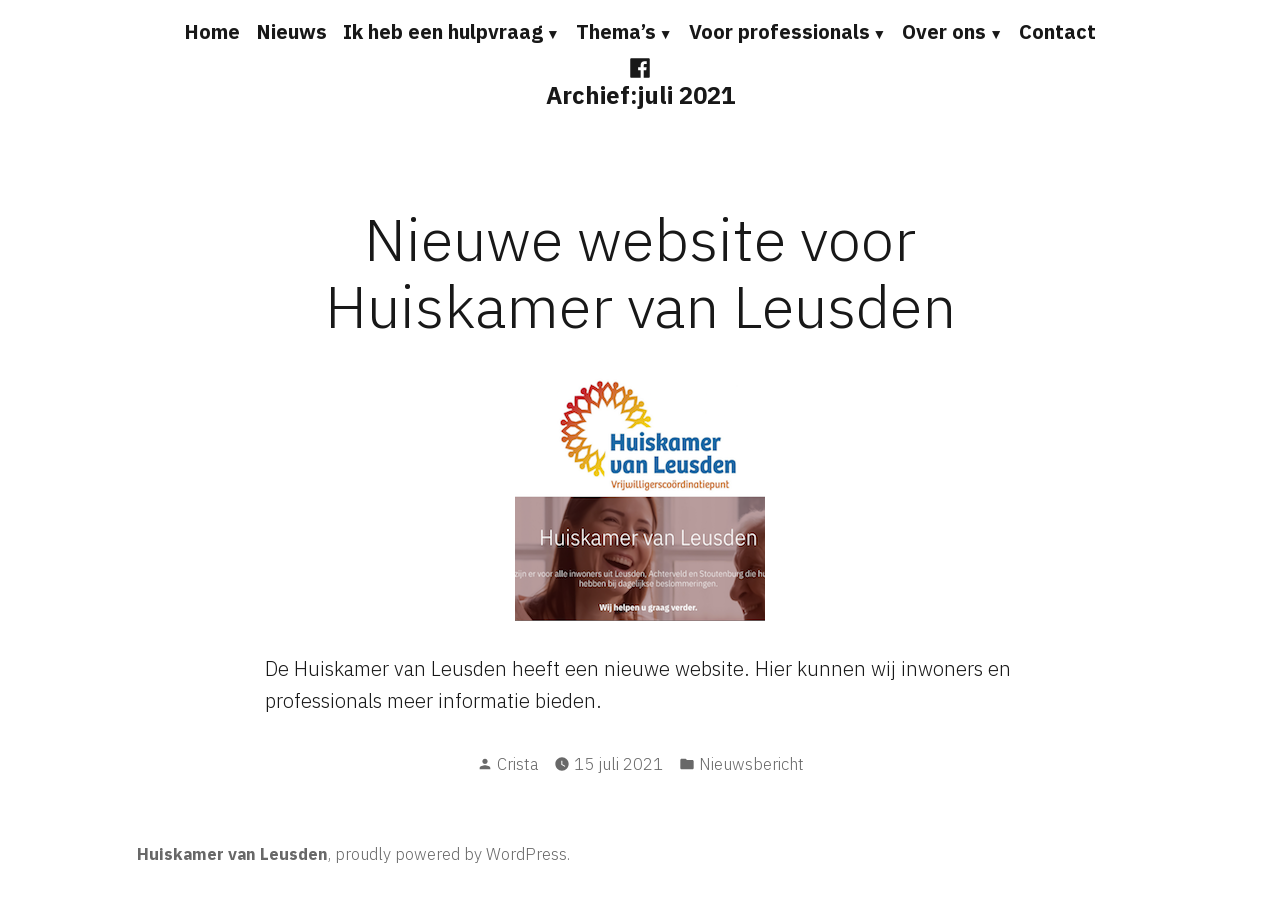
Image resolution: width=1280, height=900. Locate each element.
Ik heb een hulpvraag (443, 31)
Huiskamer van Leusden (232, 854)
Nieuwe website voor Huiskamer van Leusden (640, 272)
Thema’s (616, 31)
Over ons (944, 31)
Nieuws (291, 31)
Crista (517, 764)
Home (212, 31)
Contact (1057, 31)
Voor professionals (779, 31)
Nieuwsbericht (751, 764)
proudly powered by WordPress (451, 854)
